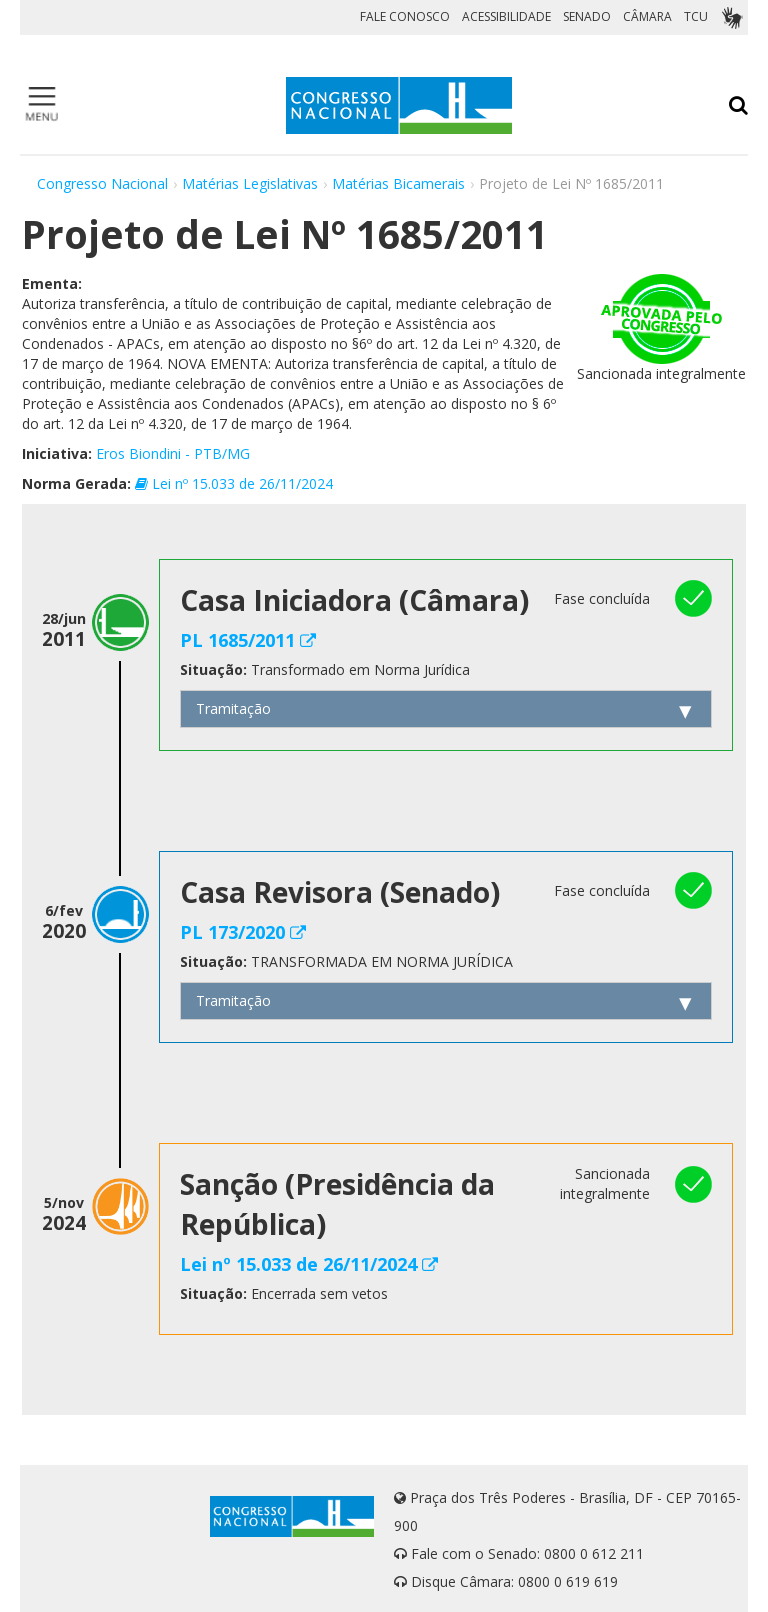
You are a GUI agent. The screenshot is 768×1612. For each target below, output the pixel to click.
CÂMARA (647, 16)
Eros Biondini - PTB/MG (173, 453)
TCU (696, 16)
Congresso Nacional (102, 183)
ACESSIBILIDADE (506, 16)
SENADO (587, 16)
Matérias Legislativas (250, 183)
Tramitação (233, 708)
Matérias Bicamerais (398, 183)
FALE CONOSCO (405, 16)
